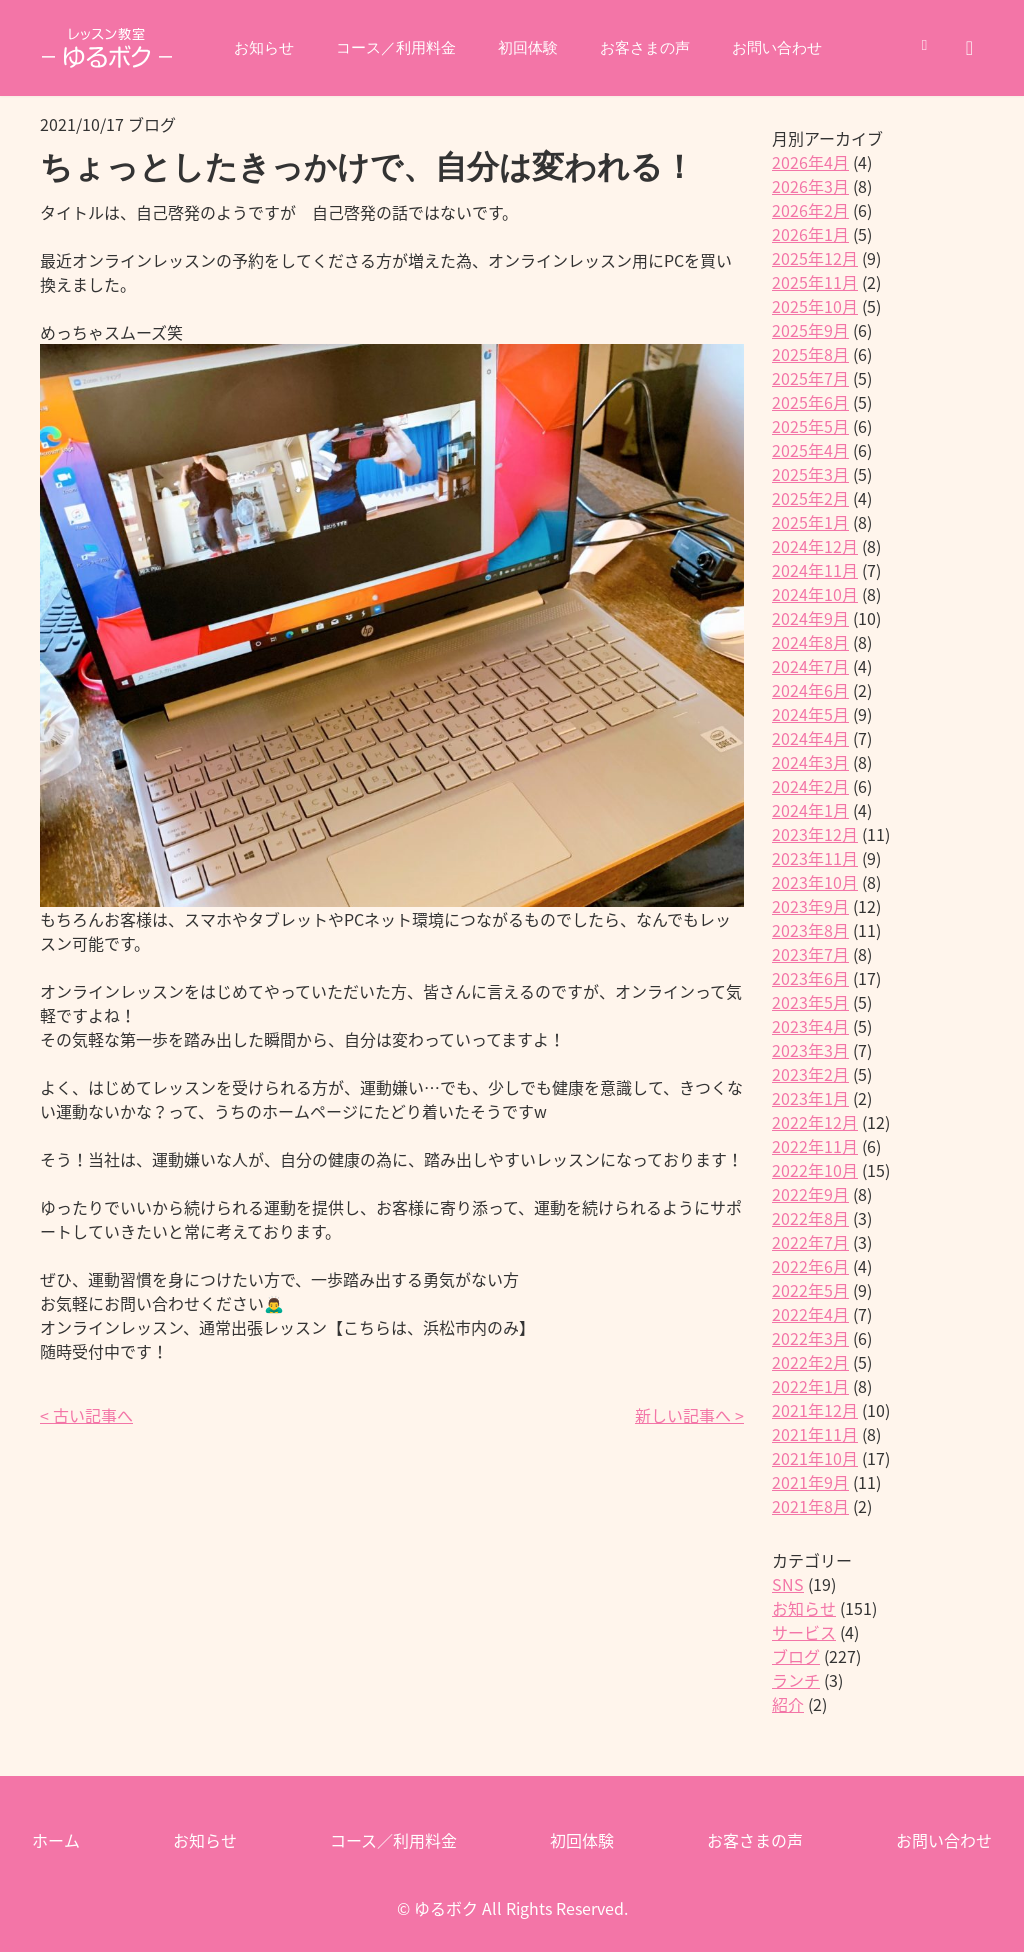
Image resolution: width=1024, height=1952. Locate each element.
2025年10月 (815, 306)
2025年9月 (810, 330)
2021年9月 (810, 1482)
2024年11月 (815, 570)
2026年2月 (810, 210)
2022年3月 (810, 1338)
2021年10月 (815, 1458)
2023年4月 (810, 1026)
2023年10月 (815, 882)
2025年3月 (810, 474)
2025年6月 (810, 402)
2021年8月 (810, 1506)
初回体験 (528, 48)
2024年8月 (810, 642)
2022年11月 (815, 1146)
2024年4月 (810, 738)
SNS (788, 1584)
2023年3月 (810, 1050)
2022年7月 (810, 1242)
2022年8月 (810, 1218)
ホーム (56, 1840)
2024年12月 (815, 546)
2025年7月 (810, 378)
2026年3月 (810, 186)
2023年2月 (810, 1074)
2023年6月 (810, 978)
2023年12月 (815, 834)
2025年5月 (810, 426)
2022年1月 (810, 1386)
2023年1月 (810, 1098)
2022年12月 (815, 1122)
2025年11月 (815, 282)
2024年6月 (810, 690)
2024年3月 (810, 762)
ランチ (796, 1680)
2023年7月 (810, 954)
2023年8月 (810, 930)
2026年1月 (810, 234)
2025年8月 (810, 354)
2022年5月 (810, 1290)
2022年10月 (815, 1170)
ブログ (796, 1656)
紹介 (788, 1704)
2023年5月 (810, 1002)
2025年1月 (810, 522)
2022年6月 (810, 1266)
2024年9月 (810, 618)
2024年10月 (815, 594)
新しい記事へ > (689, 1415)
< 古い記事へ (86, 1415)
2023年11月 (815, 858)
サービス (804, 1632)
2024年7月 (810, 666)
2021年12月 (815, 1410)
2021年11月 (815, 1434)
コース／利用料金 (390, 48)
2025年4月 (810, 450)
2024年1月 (810, 810)
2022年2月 (810, 1362)
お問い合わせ (788, 48)
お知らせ (252, 48)
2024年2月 (810, 786)
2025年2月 (810, 498)
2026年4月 (810, 162)
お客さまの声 (650, 48)
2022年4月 (810, 1314)
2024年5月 (810, 714)
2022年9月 (810, 1194)
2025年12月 (815, 258)
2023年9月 (810, 906)
